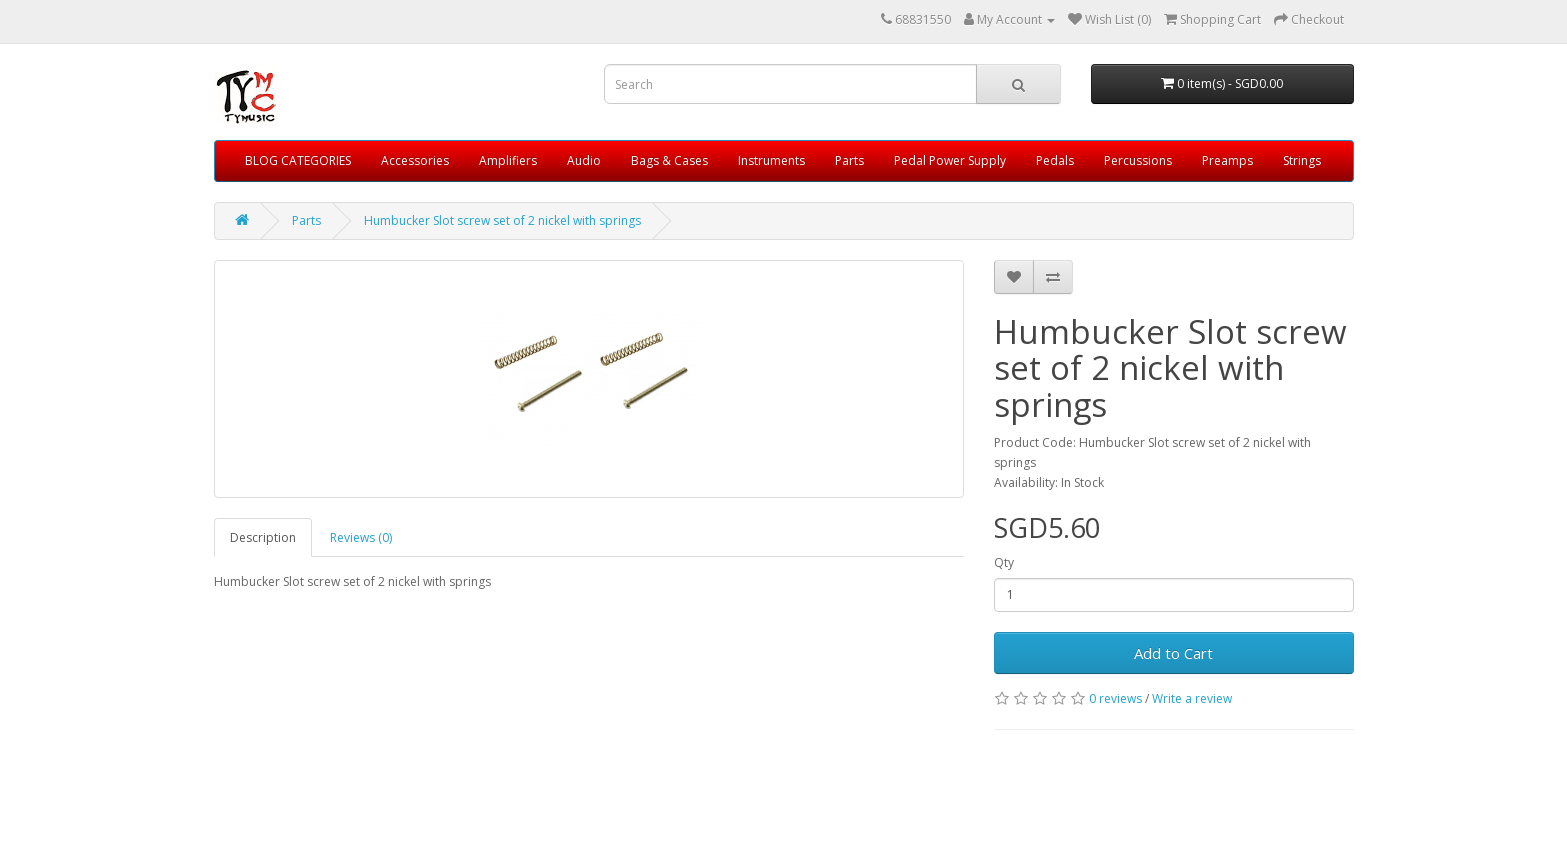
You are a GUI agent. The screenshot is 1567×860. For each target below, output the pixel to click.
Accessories (415, 160)
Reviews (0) (361, 537)
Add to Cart (1173, 653)
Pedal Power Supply (950, 160)
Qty (1004, 562)
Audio (584, 160)
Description (263, 537)
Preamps (1227, 160)
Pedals (1055, 160)
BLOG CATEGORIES (298, 160)
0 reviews (1115, 698)
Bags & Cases (669, 160)
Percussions (1138, 160)
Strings (1302, 160)
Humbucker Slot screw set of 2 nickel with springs (502, 220)
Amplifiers (508, 160)
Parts (849, 160)
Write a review (1192, 698)
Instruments (771, 160)
